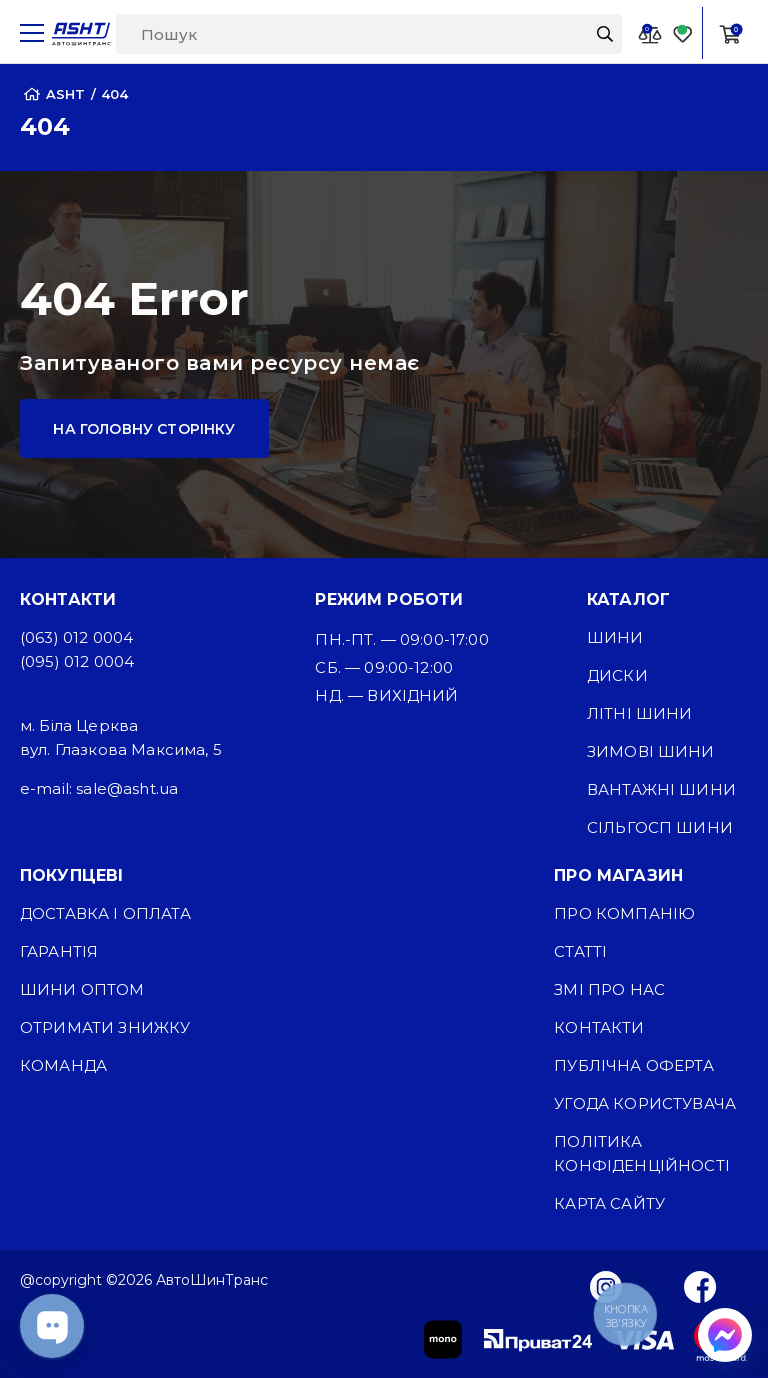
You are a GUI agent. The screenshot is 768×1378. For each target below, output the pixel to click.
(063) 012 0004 (76, 637)
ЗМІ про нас (609, 989)
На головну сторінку (144, 429)
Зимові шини (651, 751)
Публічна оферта (633, 1065)
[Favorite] (683, 33)
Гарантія (59, 951)
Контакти (599, 1027)
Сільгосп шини (660, 827)
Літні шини (640, 713)
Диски (617, 675)
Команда (63, 1065)
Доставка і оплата (105, 913)
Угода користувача (645, 1103)
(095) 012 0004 (77, 661)
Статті (580, 951)
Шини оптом (82, 989)
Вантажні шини (661, 789)
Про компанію (624, 913)
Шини (615, 637)
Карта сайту (609, 1203)
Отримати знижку (105, 1027)
